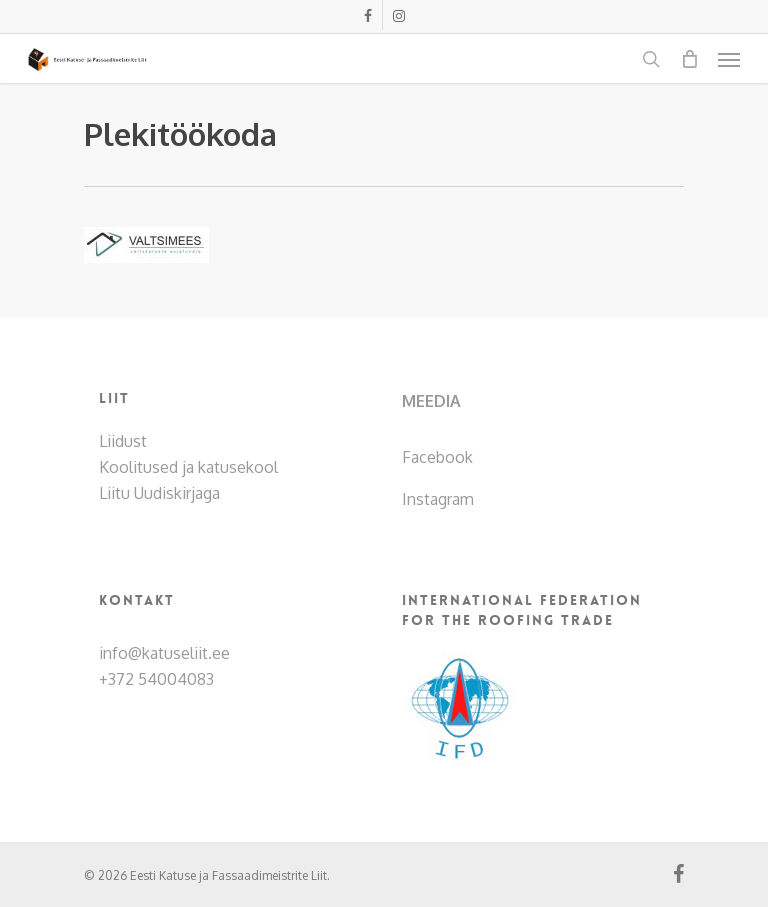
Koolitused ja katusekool (188, 467)
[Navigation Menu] (729, 59)
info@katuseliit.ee (164, 653)
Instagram (438, 499)
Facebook (437, 457)
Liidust (123, 441)
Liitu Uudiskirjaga (159, 493)
